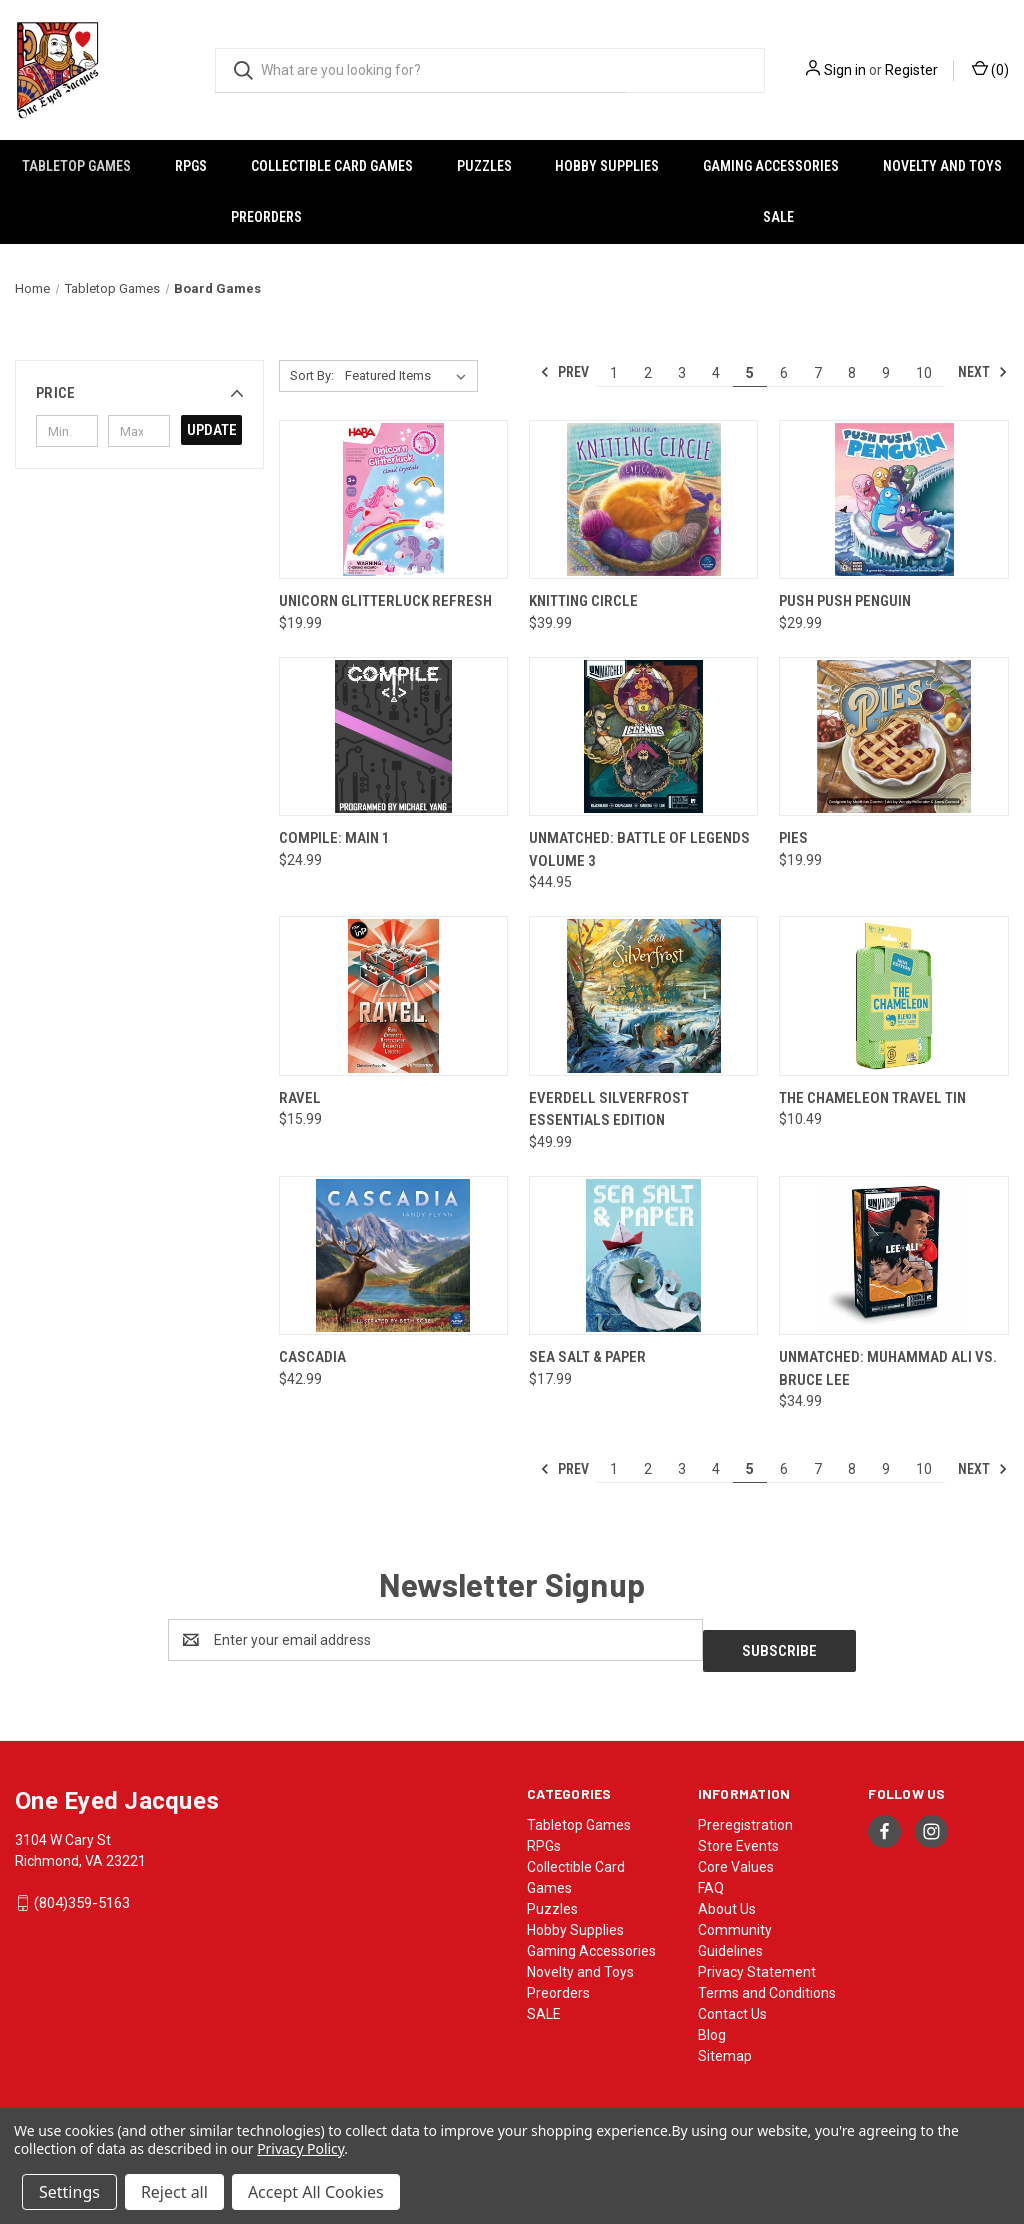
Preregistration (745, 1814)
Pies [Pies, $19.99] (793, 838)
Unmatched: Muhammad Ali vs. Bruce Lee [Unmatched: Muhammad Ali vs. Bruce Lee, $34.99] (888, 1368)
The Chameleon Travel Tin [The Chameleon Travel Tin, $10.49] (872, 1098)
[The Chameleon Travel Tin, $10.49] (893, 996)
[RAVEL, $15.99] (393, 996)
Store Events (738, 1835)
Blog (712, 2024)
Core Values (736, 1856)
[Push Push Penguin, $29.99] (893, 500)
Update (212, 430)
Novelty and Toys (580, 1961)
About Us (727, 1898)
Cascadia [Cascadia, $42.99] (312, 1357)
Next (983, 372)
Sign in (845, 70)
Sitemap (725, 2045)
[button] (139, 393)
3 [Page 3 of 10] (682, 373)
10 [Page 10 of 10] (924, 373)
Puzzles (484, 166)
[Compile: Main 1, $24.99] (393, 737)
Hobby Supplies (607, 166)
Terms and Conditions (767, 1982)
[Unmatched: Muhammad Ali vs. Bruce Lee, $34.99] (893, 1256)
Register (911, 70)
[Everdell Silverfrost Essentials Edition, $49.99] (643, 996)
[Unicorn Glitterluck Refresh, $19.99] (393, 500)
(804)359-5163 (82, 1892)
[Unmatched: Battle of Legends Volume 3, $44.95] (643, 737)
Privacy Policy (300, 2148)
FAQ (711, 1877)
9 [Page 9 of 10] (886, 373)
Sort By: (312, 375)
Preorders (266, 217)
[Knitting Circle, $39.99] (643, 500)
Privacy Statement (757, 1961)
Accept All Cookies (316, 2192)
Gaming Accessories (771, 166)
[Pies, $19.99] (893, 737)
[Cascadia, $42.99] (393, 1256)
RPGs (191, 166)
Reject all (174, 2192)
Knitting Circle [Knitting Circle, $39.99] (583, 601)
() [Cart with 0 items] (990, 69)
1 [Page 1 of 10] (614, 373)
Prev (564, 372)
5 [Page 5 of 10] (750, 373)
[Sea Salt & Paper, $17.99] (643, 1256)
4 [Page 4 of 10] (716, 373)
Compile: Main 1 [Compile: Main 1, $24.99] (334, 838)
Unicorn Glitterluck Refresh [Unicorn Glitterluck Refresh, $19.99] (385, 601)
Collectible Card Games (332, 166)
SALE (778, 217)
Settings (69, 2192)
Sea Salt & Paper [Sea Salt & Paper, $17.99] (587, 1357)
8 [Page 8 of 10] (852, 373)
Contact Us (732, 2003)
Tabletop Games (76, 166)
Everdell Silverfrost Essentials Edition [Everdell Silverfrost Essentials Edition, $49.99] (609, 1109)
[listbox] (409, 376)
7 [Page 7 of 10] (818, 373)
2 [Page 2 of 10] (648, 373)
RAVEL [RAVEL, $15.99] (300, 1098)
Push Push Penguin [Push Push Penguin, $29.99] (845, 601)
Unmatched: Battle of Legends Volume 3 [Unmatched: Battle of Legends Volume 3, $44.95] (639, 849)
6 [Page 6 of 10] (784, 373)
